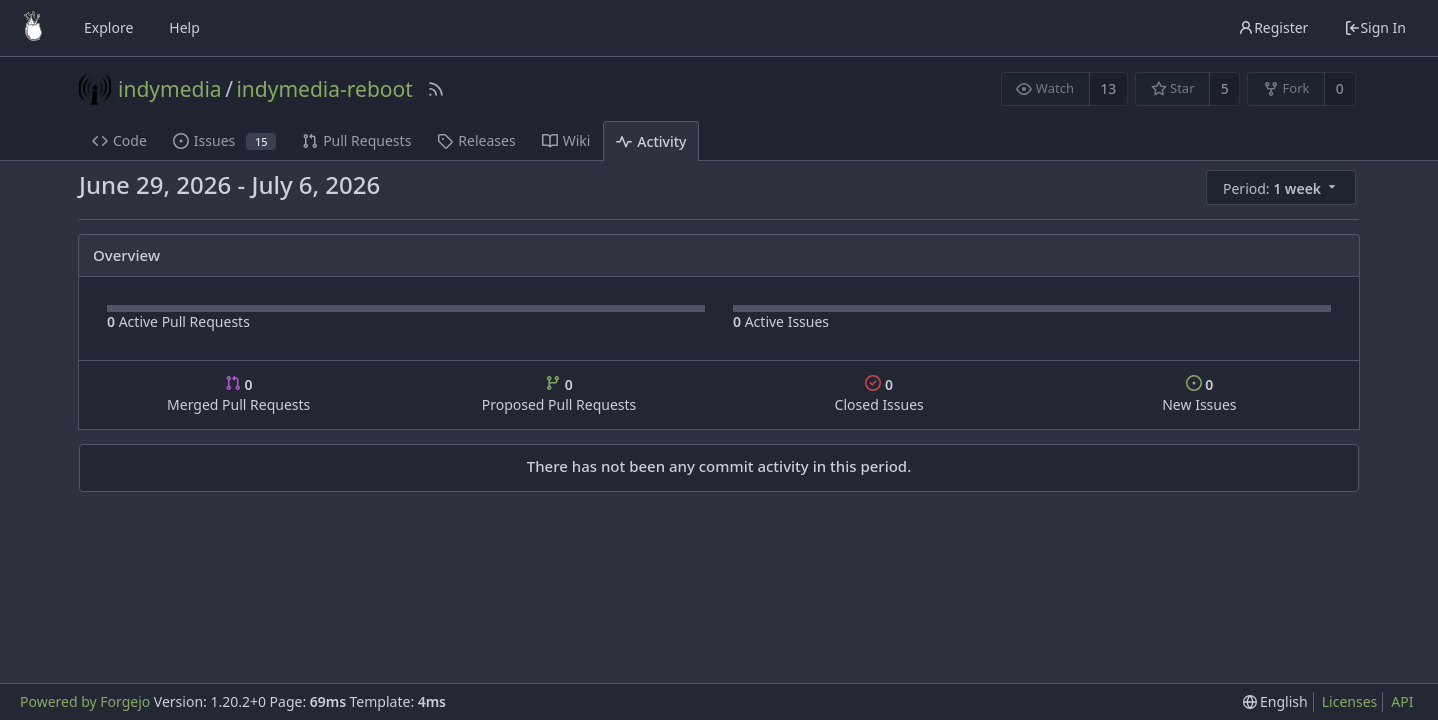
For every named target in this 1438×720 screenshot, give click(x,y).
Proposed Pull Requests (559, 394)
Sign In (1375, 27)
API (1402, 701)
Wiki (566, 140)
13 (1108, 88)
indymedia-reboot (324, 89)
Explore (108, 27)
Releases (476, 140)
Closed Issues (879, 394)
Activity (651, 141)
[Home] (33, 28)
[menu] (1282, 188)
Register (1273, 27)
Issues (224, 140)
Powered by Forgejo (85, 701)
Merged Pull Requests (238, 394)
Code (119, 140)
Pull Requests (356, 140)
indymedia (170, 89)
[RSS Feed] (436, 89)
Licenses (1350, 701)
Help (184, 27)
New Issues (1199, 394)
